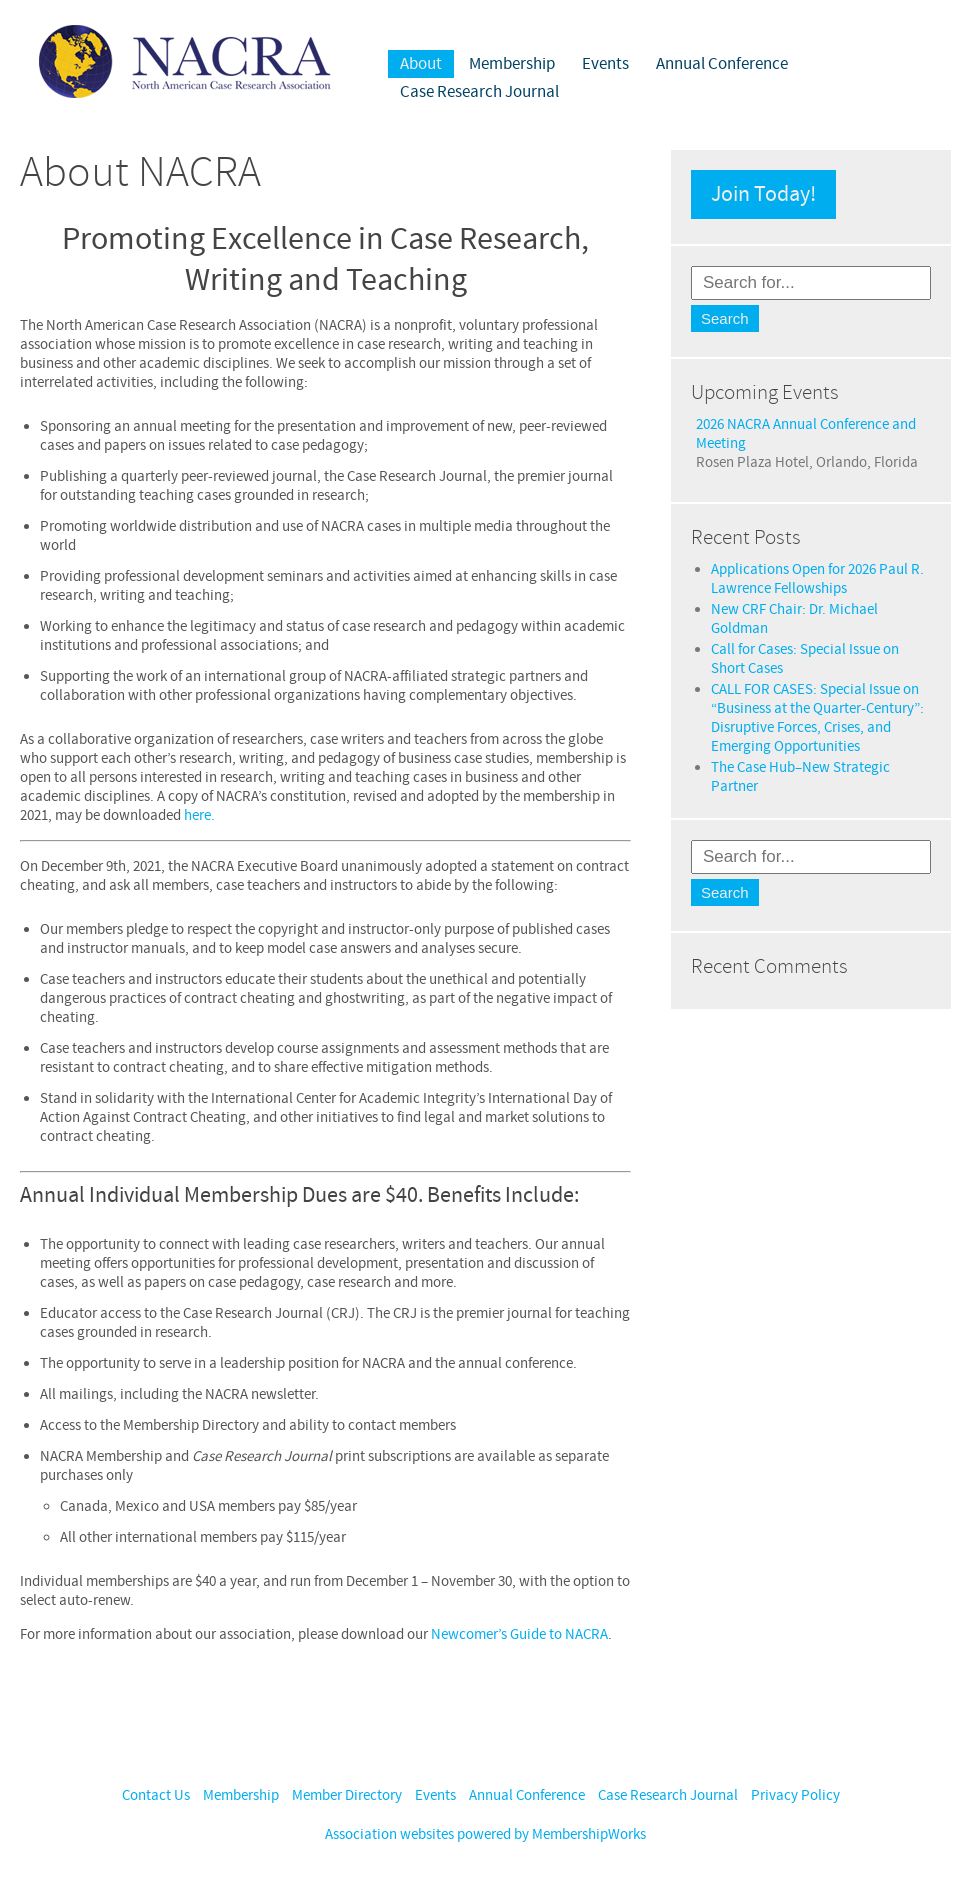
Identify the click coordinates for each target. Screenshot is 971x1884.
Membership (512, 64)
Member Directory (347, 1795)
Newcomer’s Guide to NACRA (519, 1634)
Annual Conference (722, 64)
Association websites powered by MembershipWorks (485, 1834)
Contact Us (156, 1795)
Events (605, 64)
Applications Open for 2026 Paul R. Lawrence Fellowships (817, 579)
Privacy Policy (795, 1795)
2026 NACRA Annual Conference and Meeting (806, 434)
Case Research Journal (479, 92)
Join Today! (763, 194)
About (421, 64)
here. (199, 815)
